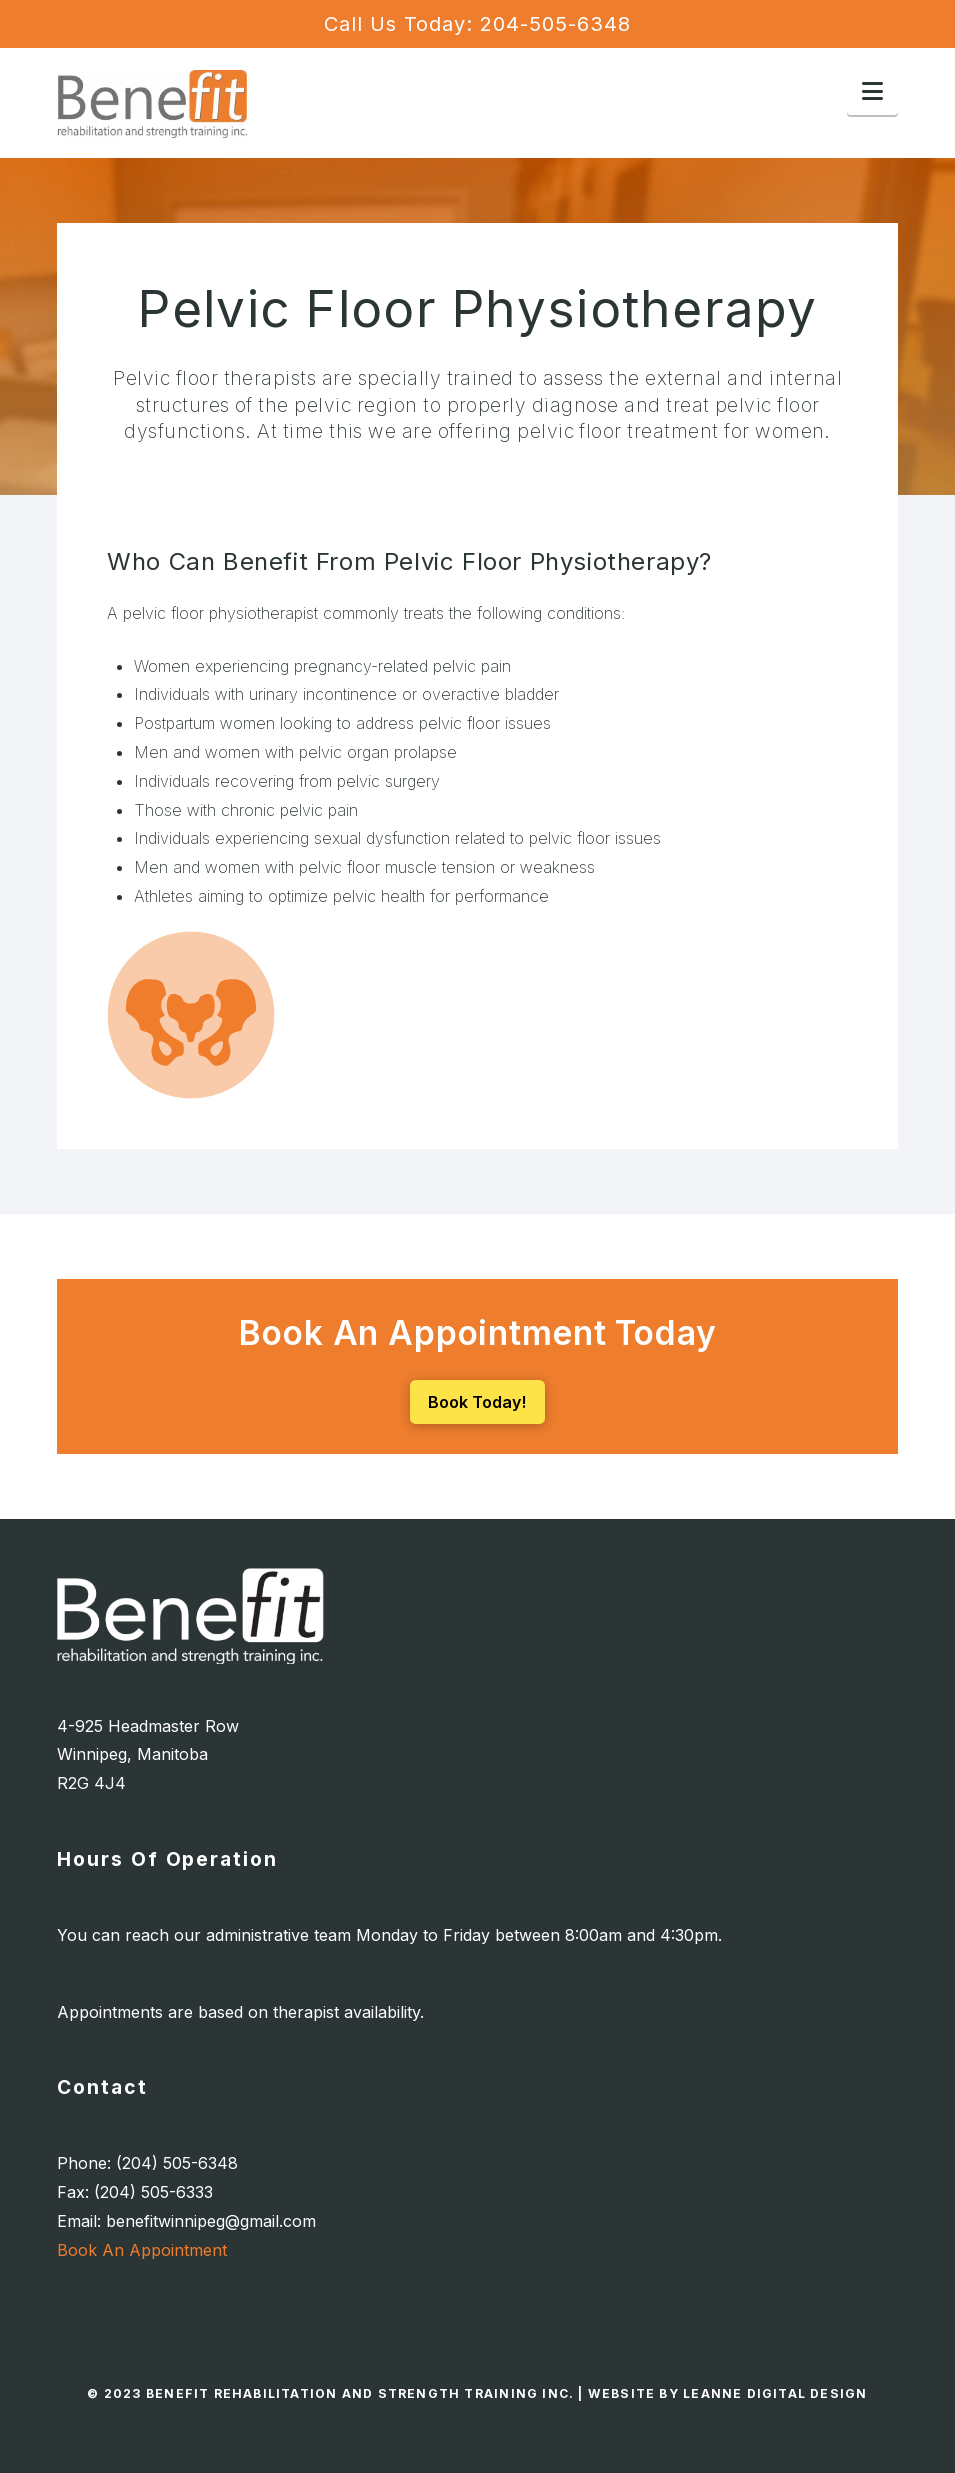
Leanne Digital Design (775, 2393)
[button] (872, 91)
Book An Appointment (142, 2250)
